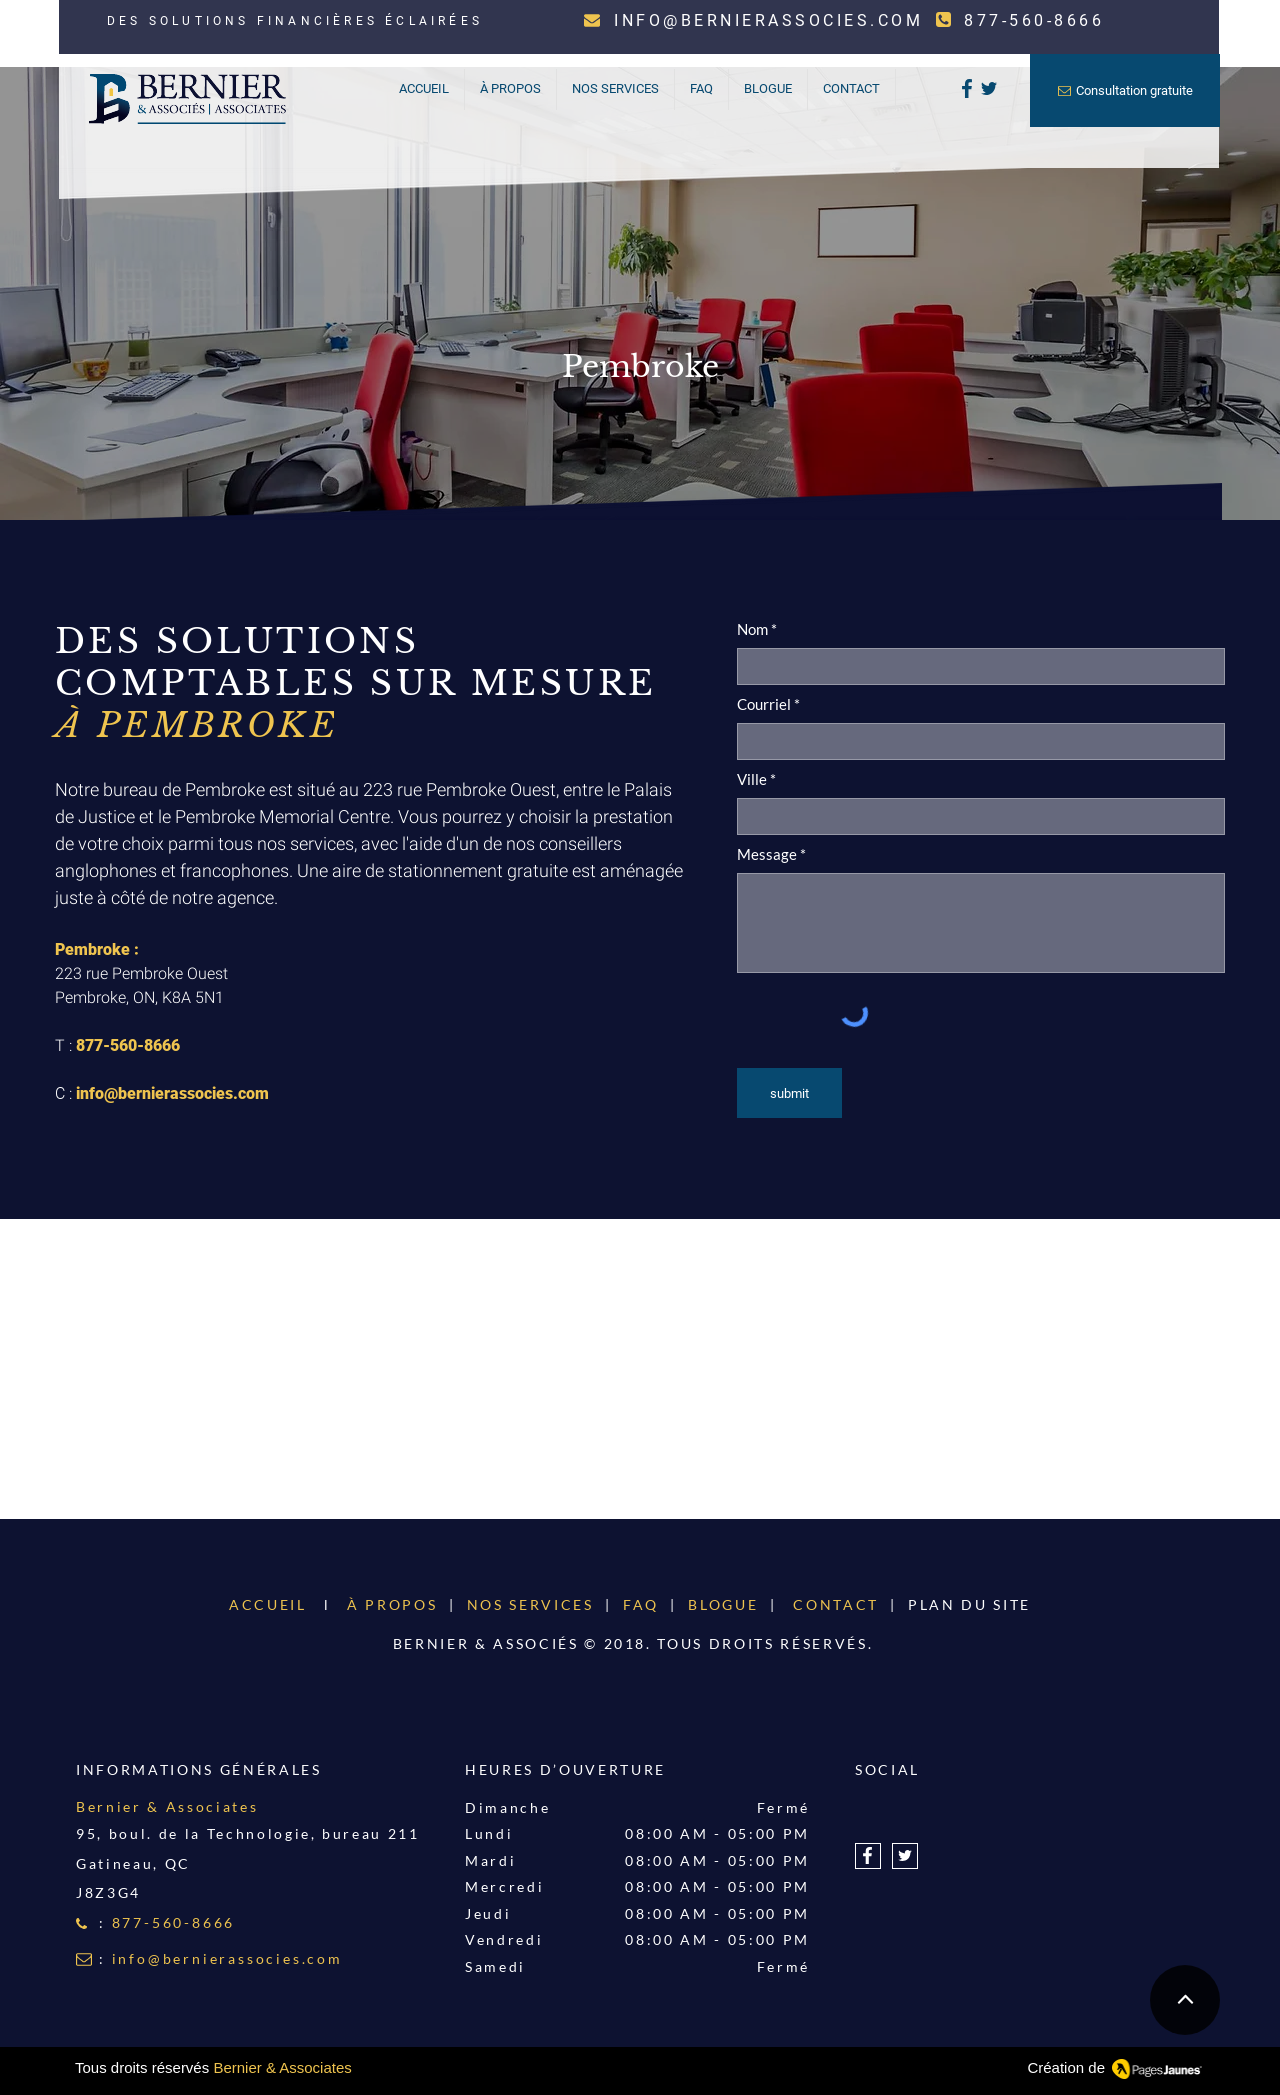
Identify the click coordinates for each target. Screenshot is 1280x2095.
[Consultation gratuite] (1125, 90)
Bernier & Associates (282, 2067)
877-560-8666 (128, 1045)
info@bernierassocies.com (172, 1093)
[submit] (789, 1093)
